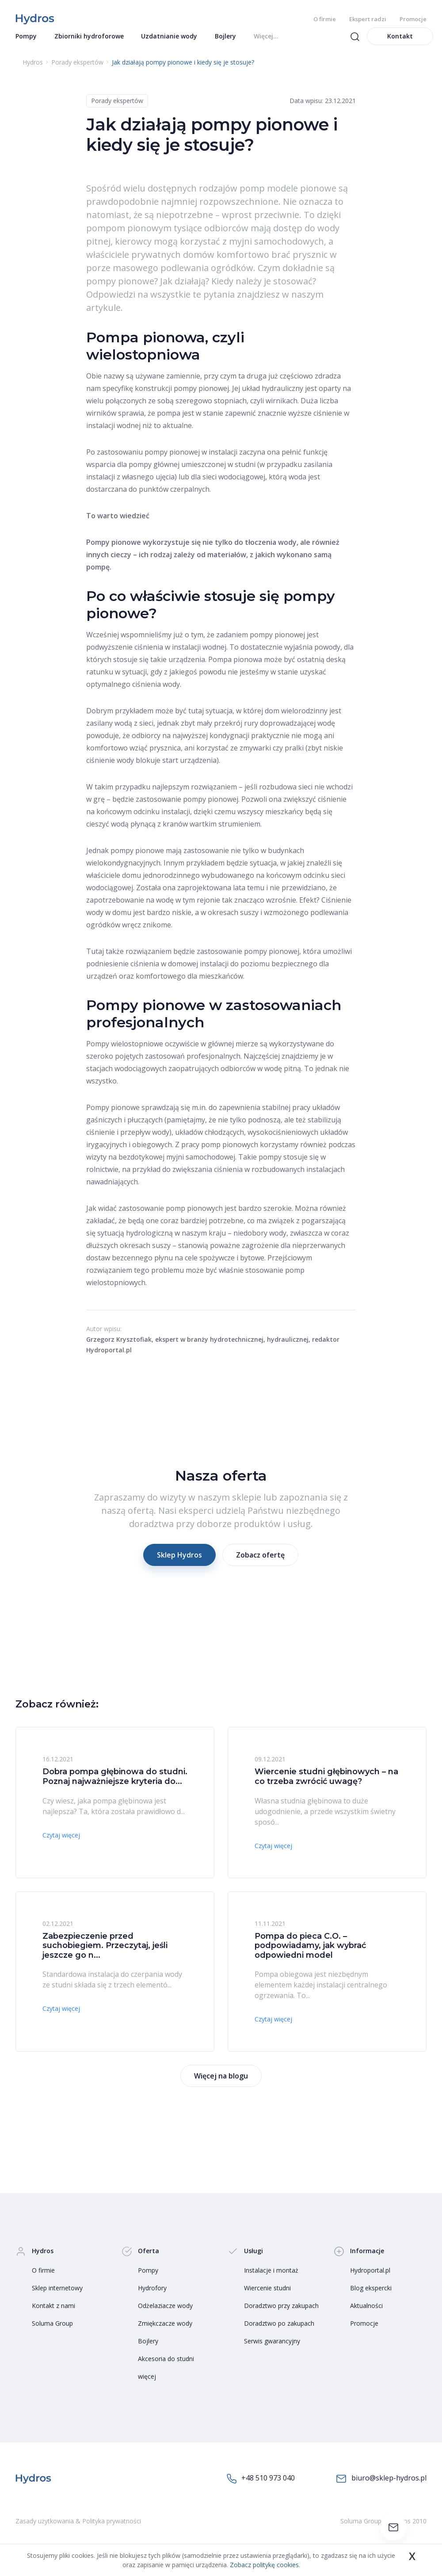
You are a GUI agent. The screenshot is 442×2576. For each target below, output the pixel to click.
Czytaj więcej (61, 1844)
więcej (147, 2385)
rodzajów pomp (232, 197)
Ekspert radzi (367, 19)
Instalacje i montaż (271, 2279)
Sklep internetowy (57, 2297)
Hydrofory (152, 2297)
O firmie (324, 19)
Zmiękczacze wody (165, 2332)
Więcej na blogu (221, 2085)
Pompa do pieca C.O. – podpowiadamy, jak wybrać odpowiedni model (310, 1954)
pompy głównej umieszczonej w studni (192, 473)
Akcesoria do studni (166, 2367)
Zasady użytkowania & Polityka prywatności (78, 2530)
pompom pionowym (128, 237)
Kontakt (400, 45)
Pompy (148, 2279)
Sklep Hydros (179, 1564)
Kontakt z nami (53, 2314)
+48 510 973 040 (261, 2487)
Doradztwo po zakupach (279, 2332)
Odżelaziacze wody (165, 2314)
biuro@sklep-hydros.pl (381, 2487)
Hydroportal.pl (370, 2279)
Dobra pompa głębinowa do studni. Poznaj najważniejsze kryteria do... (114, 1785)
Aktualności (366, 2314)
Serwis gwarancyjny (272, 2350)
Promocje (413, 19)
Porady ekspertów (117, 109)
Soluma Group (52, 2332)
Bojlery (148, 2350)
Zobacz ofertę (260, 1564)
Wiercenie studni (267, 2297)
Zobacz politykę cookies (264, 2565)
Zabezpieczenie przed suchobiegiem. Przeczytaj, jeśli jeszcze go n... (105, 1954)
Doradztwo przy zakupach (281, 2314)
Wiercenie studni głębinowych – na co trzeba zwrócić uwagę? (326, 1785)
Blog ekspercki (371, 2297)
